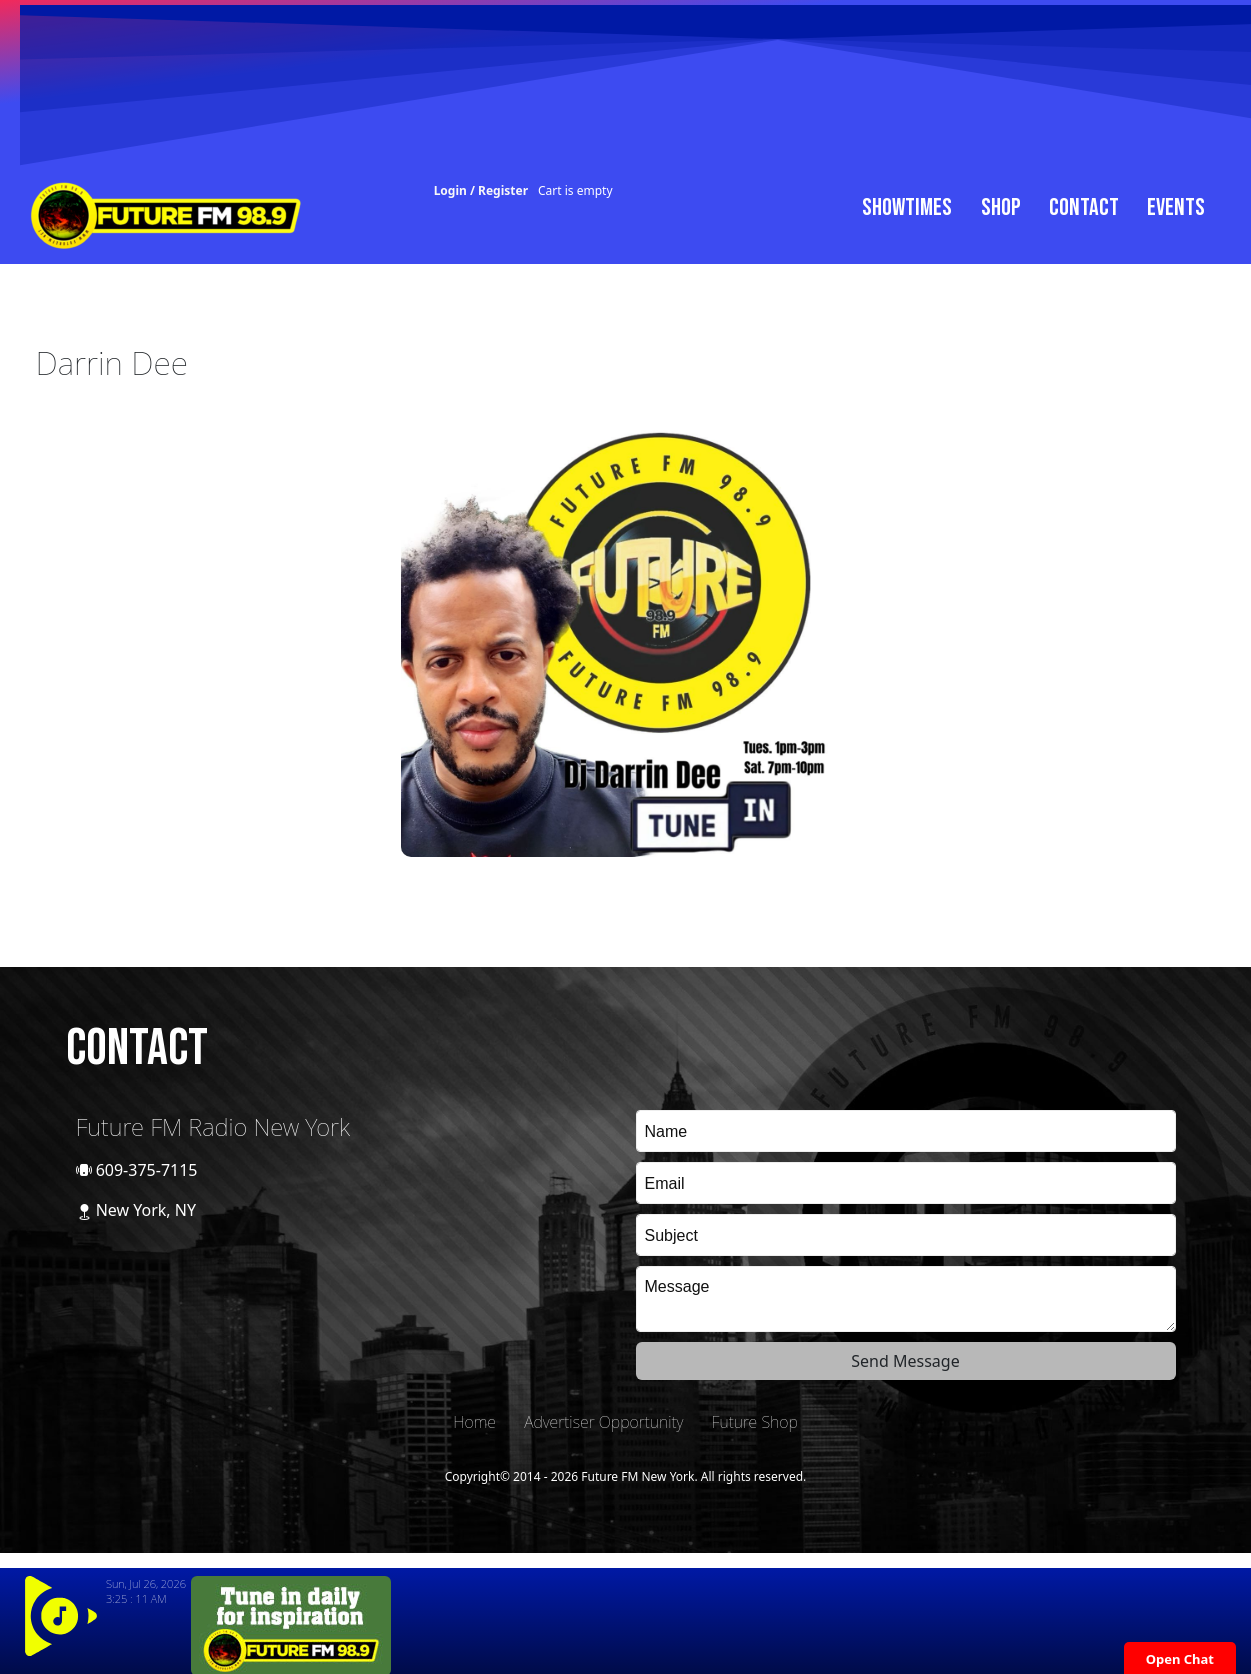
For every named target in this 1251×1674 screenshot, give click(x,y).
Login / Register (481, 190)
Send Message (905, 1361)
